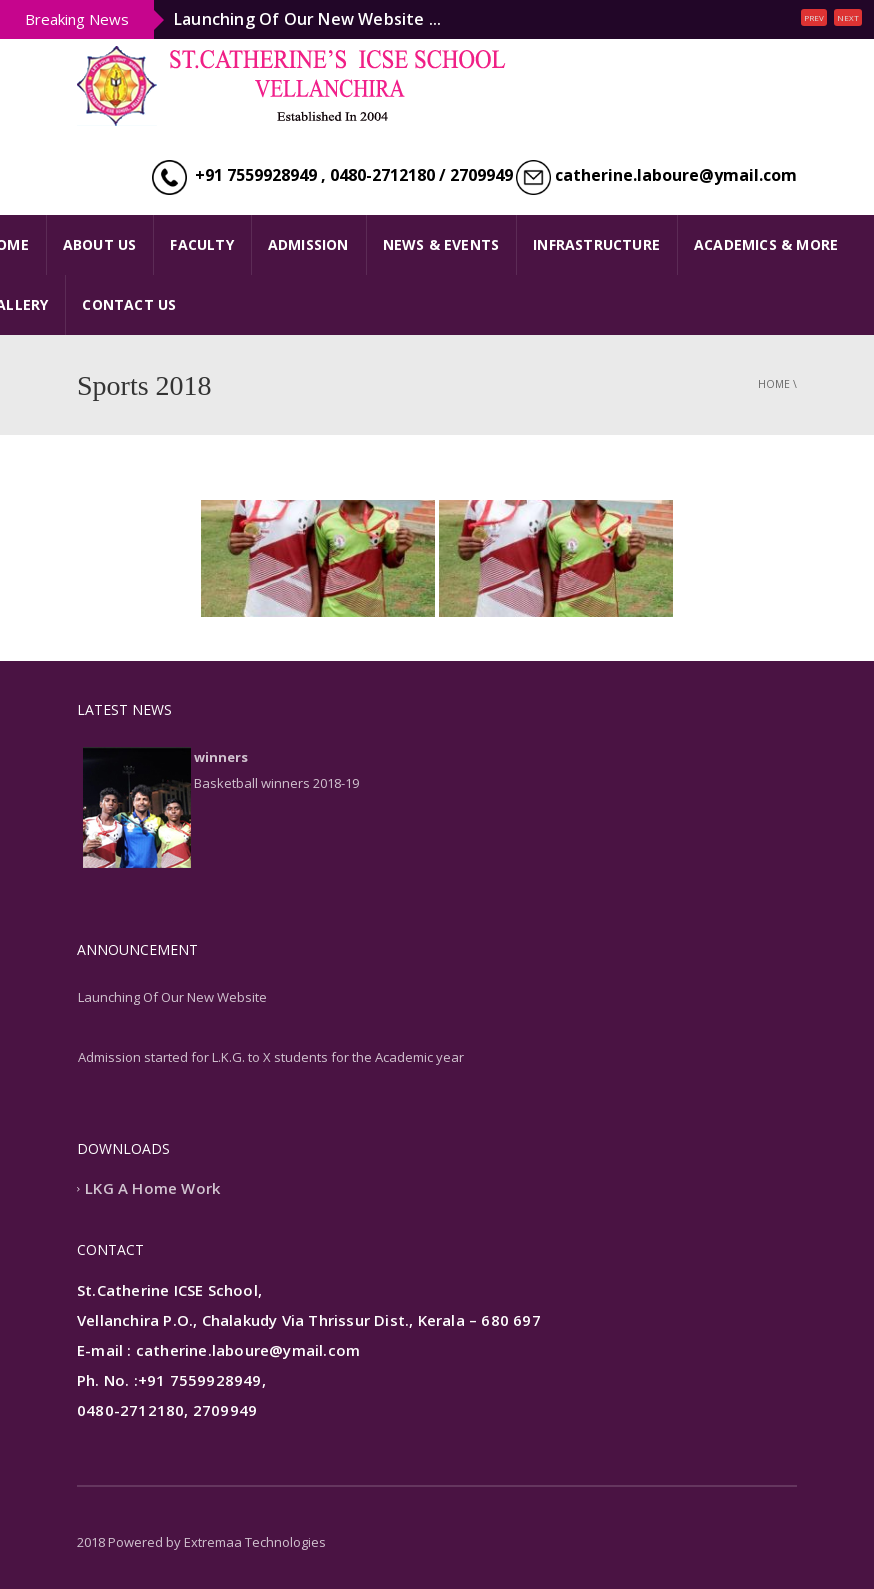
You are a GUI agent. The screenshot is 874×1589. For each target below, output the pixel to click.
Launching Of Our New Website (172, 997)
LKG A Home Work (152, 1188)
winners (221, 757)
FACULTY (201, 244)
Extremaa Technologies (255, 1542)
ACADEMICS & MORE (766, 244)
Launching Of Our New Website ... (307, 19)
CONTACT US (129, 304)
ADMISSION (308, 244)
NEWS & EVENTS (441, 244)
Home (774, 384)
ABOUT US (100, 244)
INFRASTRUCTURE (596, 244)
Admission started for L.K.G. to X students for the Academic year (271, 1057)
